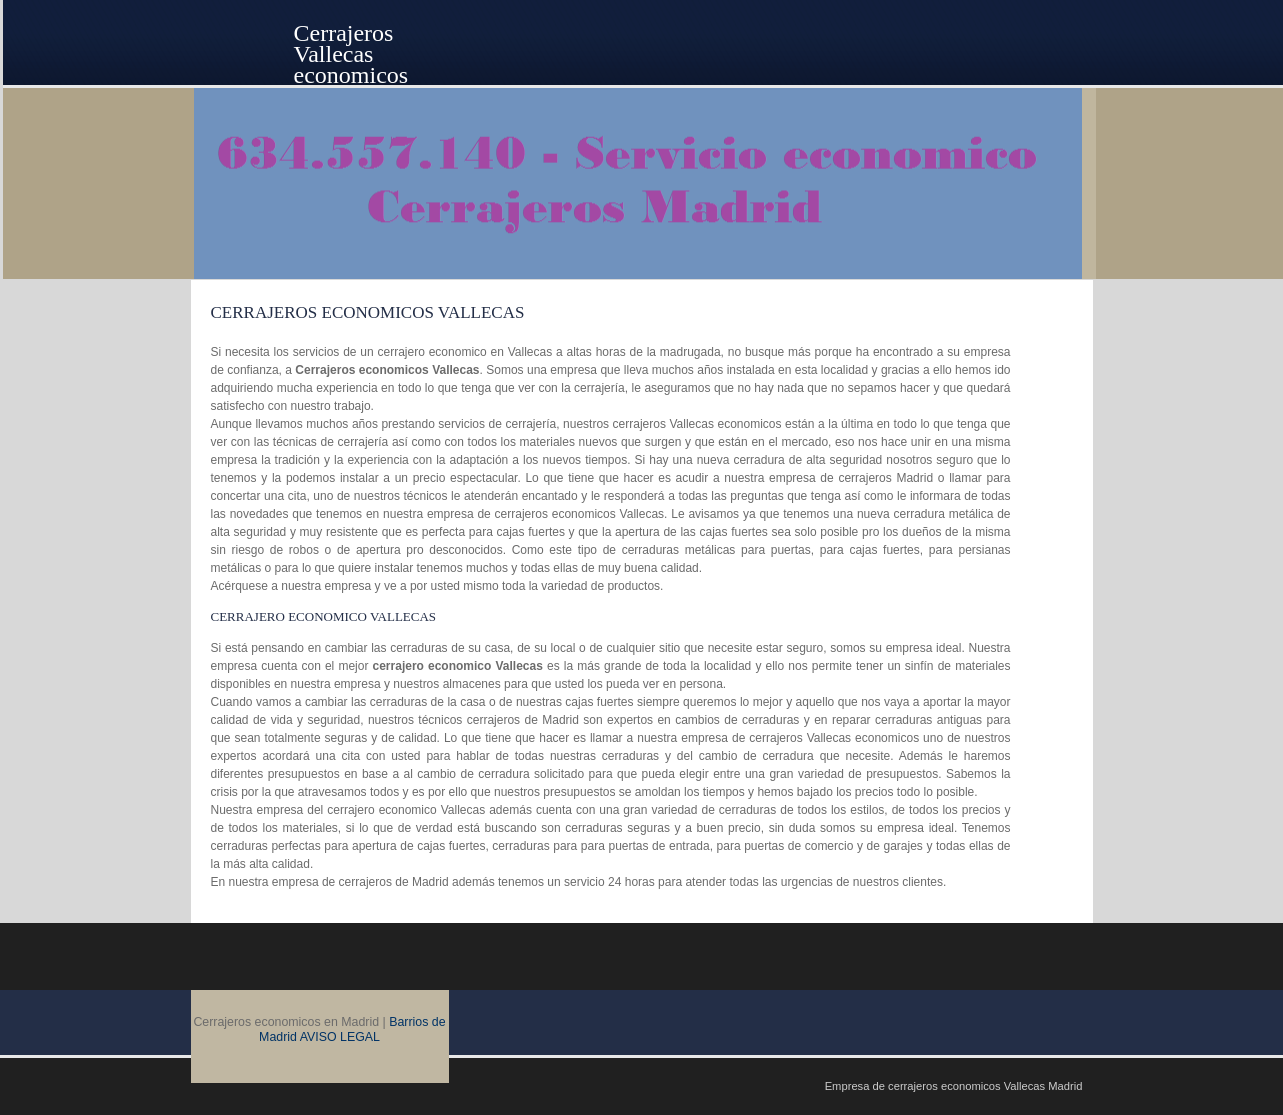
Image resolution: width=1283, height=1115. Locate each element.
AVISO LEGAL (340, 1037)
